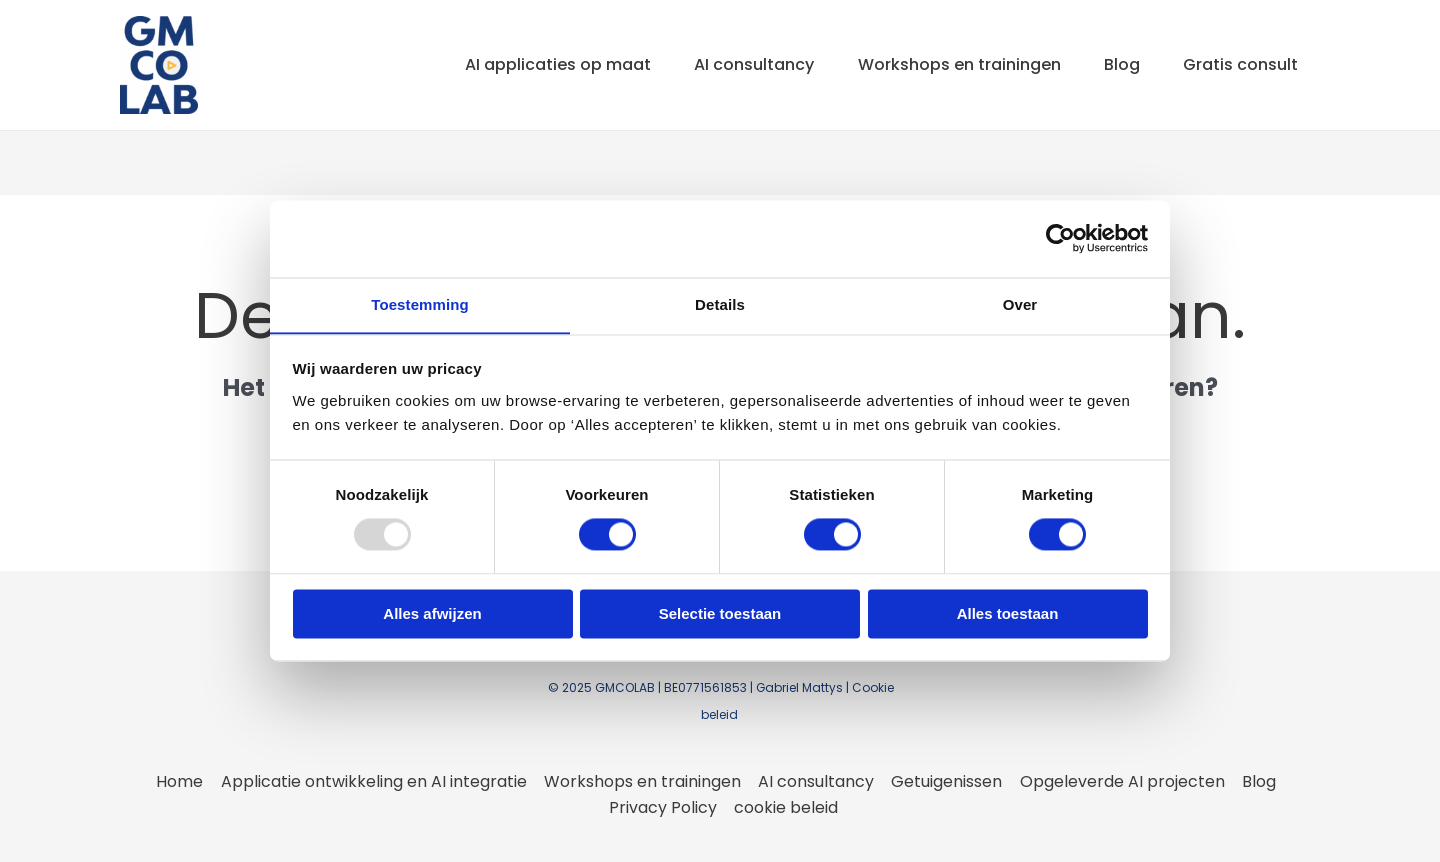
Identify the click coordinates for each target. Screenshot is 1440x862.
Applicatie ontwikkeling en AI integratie (376, 781)
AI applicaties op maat (537, 64)
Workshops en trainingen (947, 64)
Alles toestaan (1008, 614)
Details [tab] (720, 304)
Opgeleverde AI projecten (1119, 781)
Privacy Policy (664, 807)
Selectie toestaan (720, 614)
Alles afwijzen (432, 614)
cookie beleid (786, 807)
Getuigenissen (945, 781)
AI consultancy (738, 64)
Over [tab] (1020, 304)
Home (183, 781)
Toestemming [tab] (420, 304)
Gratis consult (1238, 64)
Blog (1115, 64)
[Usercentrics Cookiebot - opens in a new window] (1060, 238)
